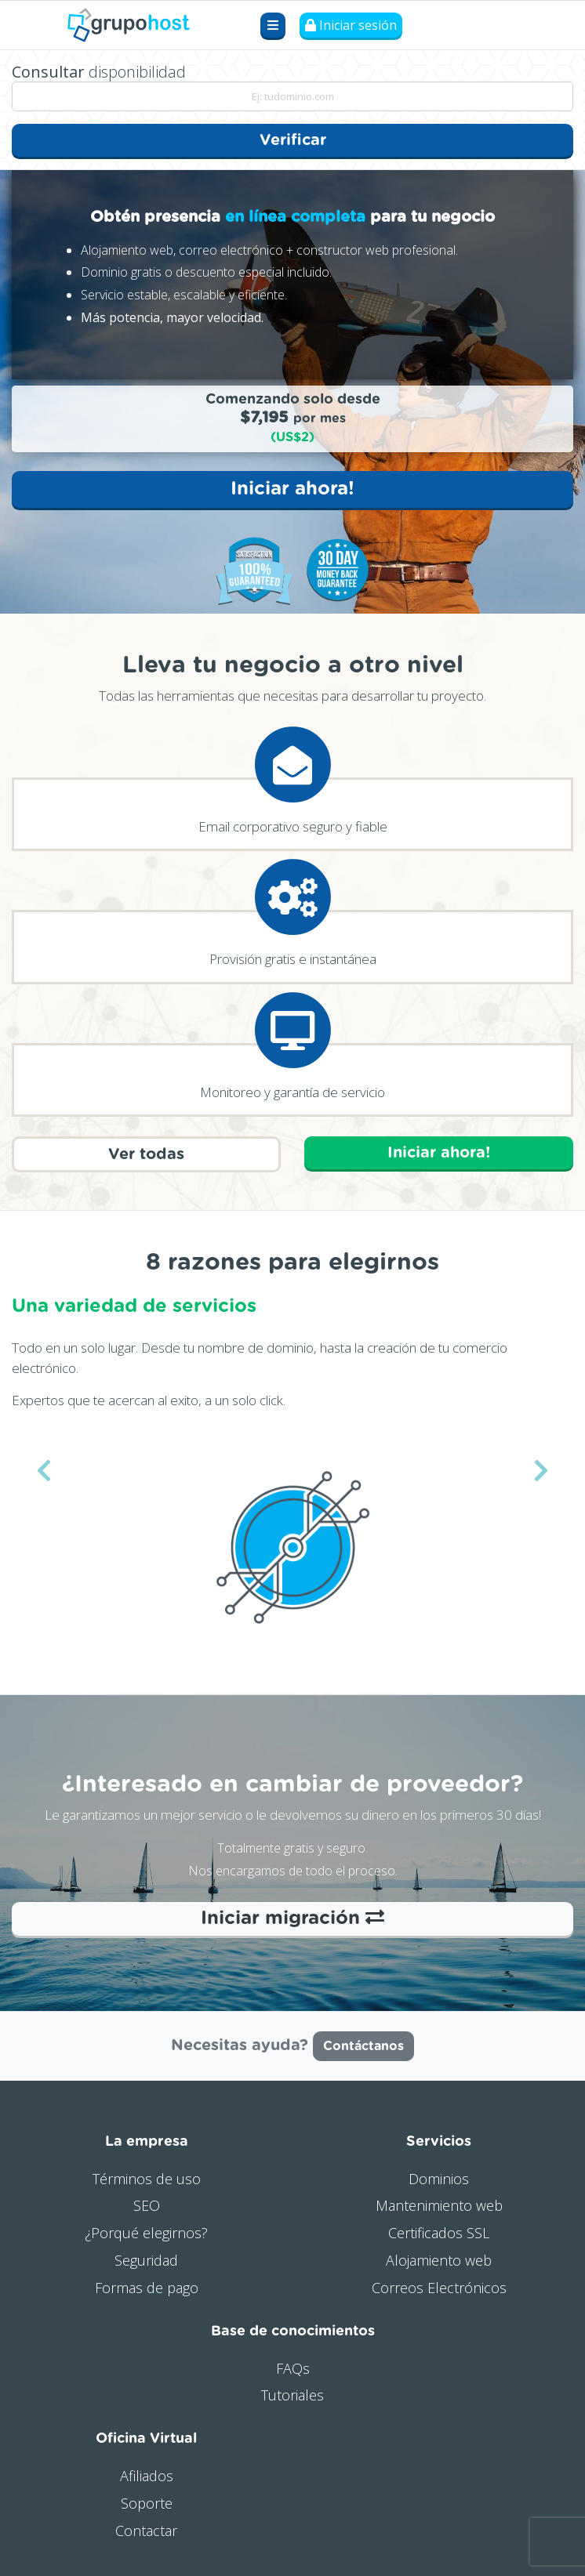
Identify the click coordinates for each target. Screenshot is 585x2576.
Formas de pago (146, 2287)
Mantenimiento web (439, 2205)
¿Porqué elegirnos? (146, 2232)
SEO (146, 2205)
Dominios (439, 2178)
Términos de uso (147, 2178)
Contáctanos (363, 2046)
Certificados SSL (438, 2232)
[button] (44, 1469)
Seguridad (146, 2260)
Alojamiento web (439, 2260)
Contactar (146, 2530)
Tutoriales (292, 2395)
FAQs (293, 2368)
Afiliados (146, 2475)
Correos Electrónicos (439, 2287)
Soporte (147, 2503)
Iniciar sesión (351, 25)
